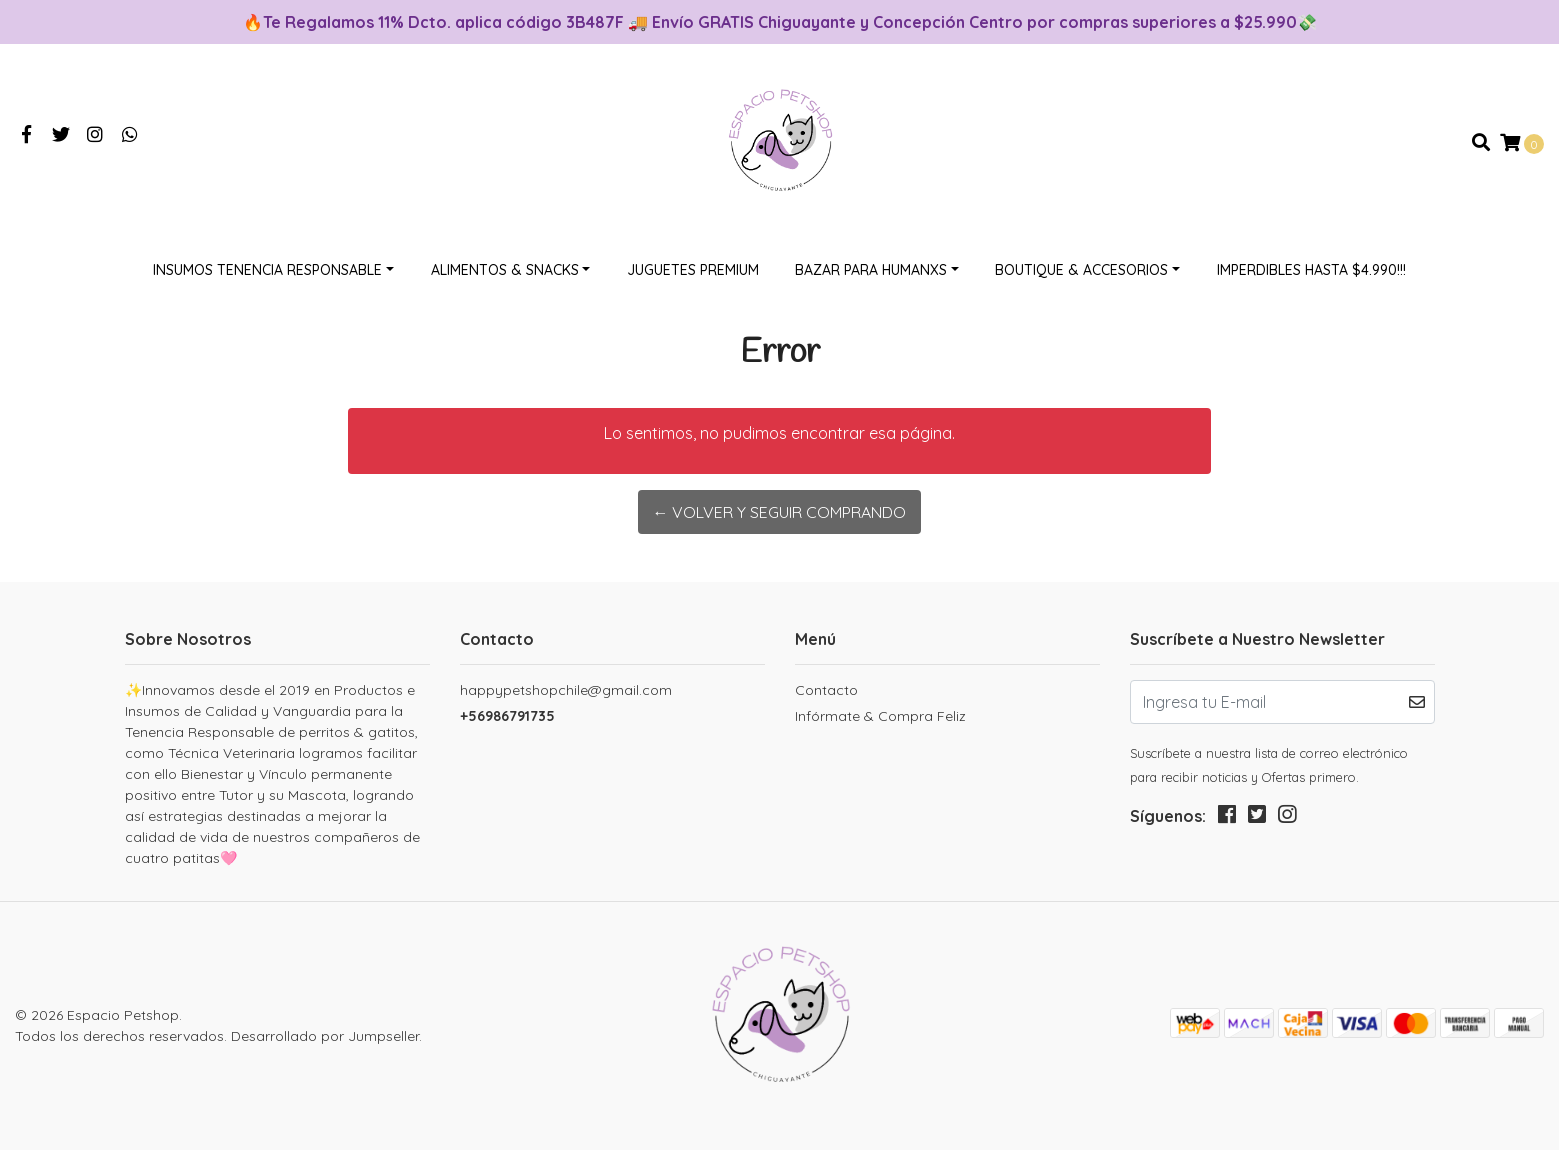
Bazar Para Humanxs (871, 270)
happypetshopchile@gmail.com (566, 690)
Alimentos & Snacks (505, 270)
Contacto (826, 690)
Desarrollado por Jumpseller (325, 1036)
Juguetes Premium (693, 270)
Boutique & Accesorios (1081, 270)
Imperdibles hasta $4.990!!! (1311, 270)
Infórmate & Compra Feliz (880, 716)
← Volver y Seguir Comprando (779, 512)
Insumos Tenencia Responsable (267, 270)
